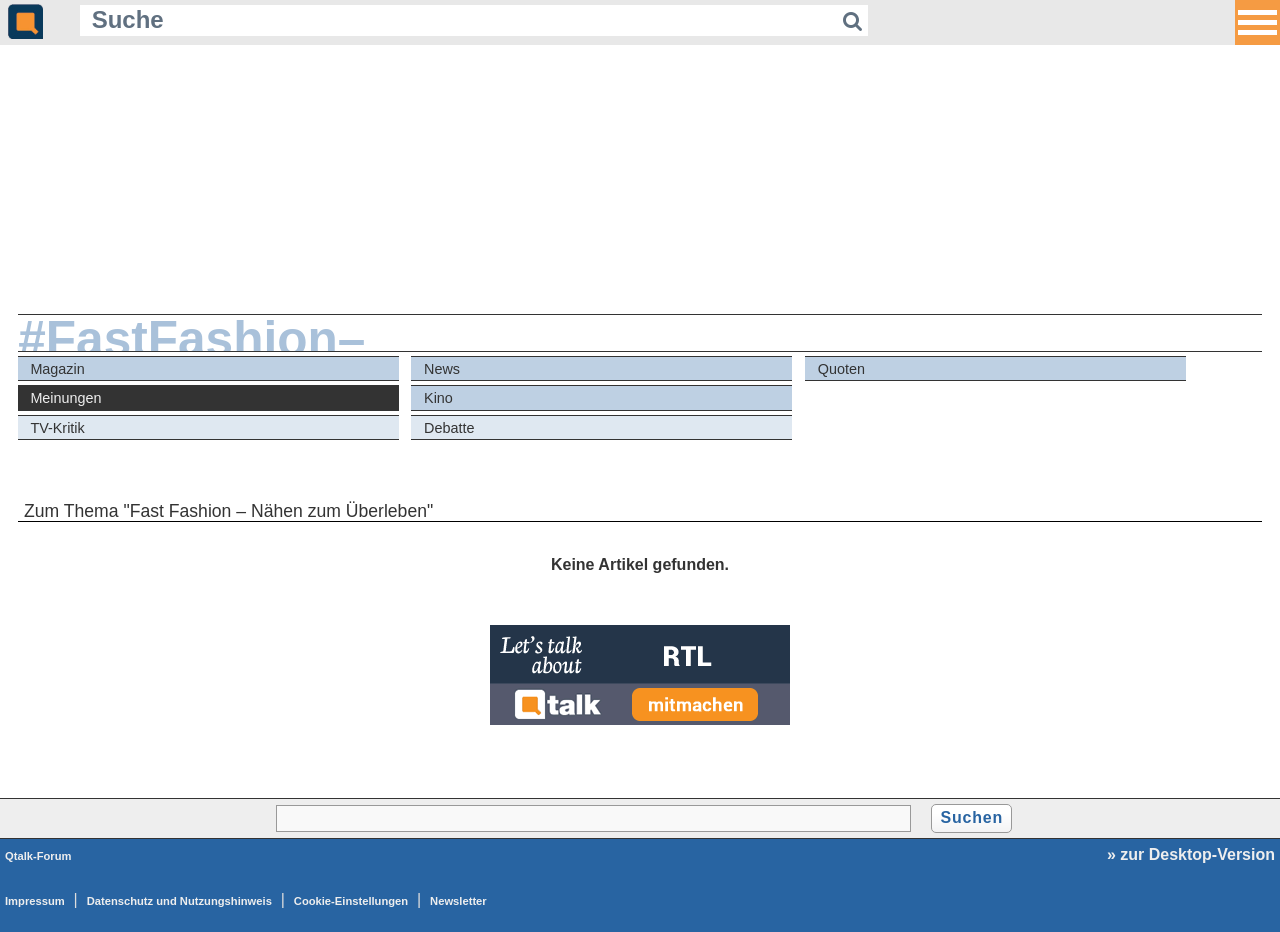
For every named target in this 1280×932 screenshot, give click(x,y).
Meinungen (65, 398)
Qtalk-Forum (38, 856)
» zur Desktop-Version (1191, 854)
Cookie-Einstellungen (351, 901)
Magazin (57, 369)
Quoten (841, 369)
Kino (438, 398)
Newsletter (458, 901)
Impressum (35, 901)
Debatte (449, 428)
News (442, 369)
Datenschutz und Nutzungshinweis (179, 901)
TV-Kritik (57, 428)
